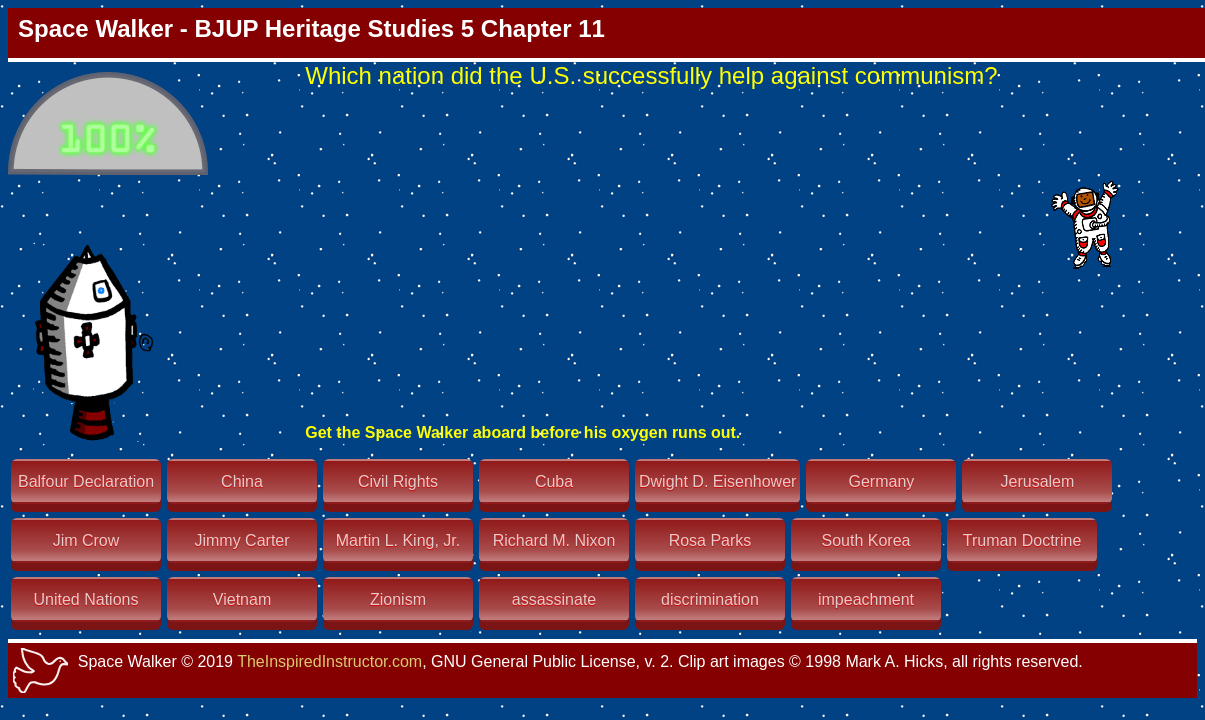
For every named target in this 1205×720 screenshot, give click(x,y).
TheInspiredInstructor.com (329, 661)
